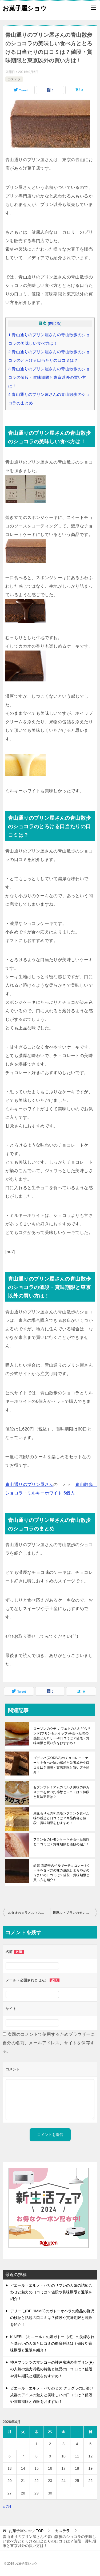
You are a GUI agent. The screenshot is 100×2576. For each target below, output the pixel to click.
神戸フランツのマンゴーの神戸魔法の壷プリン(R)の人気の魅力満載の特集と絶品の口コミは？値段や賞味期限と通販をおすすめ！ (52, 2369)
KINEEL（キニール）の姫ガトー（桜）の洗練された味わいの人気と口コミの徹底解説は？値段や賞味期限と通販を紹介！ (52, 2343)
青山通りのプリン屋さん (29, 1484)
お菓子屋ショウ (25, 7)
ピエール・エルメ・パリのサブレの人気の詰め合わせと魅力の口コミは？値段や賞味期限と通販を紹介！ (51, 2292)
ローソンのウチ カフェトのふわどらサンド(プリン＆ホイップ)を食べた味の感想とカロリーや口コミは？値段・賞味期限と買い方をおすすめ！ (62, 1736)
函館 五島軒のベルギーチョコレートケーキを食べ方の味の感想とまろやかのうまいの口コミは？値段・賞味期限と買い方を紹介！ (62, 1873)
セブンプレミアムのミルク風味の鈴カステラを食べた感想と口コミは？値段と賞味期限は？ (61, 1792)
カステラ (14, 79)
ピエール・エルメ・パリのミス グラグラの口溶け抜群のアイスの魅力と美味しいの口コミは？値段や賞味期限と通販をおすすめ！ (51, 2395)
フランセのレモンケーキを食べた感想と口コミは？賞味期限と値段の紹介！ (61, 1842)
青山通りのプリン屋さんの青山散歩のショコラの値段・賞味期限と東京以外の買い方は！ (49, 377)
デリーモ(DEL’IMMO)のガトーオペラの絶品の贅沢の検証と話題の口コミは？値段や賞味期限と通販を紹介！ (52, 2317)
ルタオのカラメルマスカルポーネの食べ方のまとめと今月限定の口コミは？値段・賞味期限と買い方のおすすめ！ (29, 1913)
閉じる (55, 324)
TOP (26, 2531)
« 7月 (7, 2506)
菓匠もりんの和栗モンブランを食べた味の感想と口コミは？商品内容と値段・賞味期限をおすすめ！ (61, 1818)
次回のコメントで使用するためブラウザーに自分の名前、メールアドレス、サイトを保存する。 (49, 2043)
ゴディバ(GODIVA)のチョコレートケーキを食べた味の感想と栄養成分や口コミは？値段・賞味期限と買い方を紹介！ (61, 1765)
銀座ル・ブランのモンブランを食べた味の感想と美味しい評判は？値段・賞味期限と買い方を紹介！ (75, 1913)
